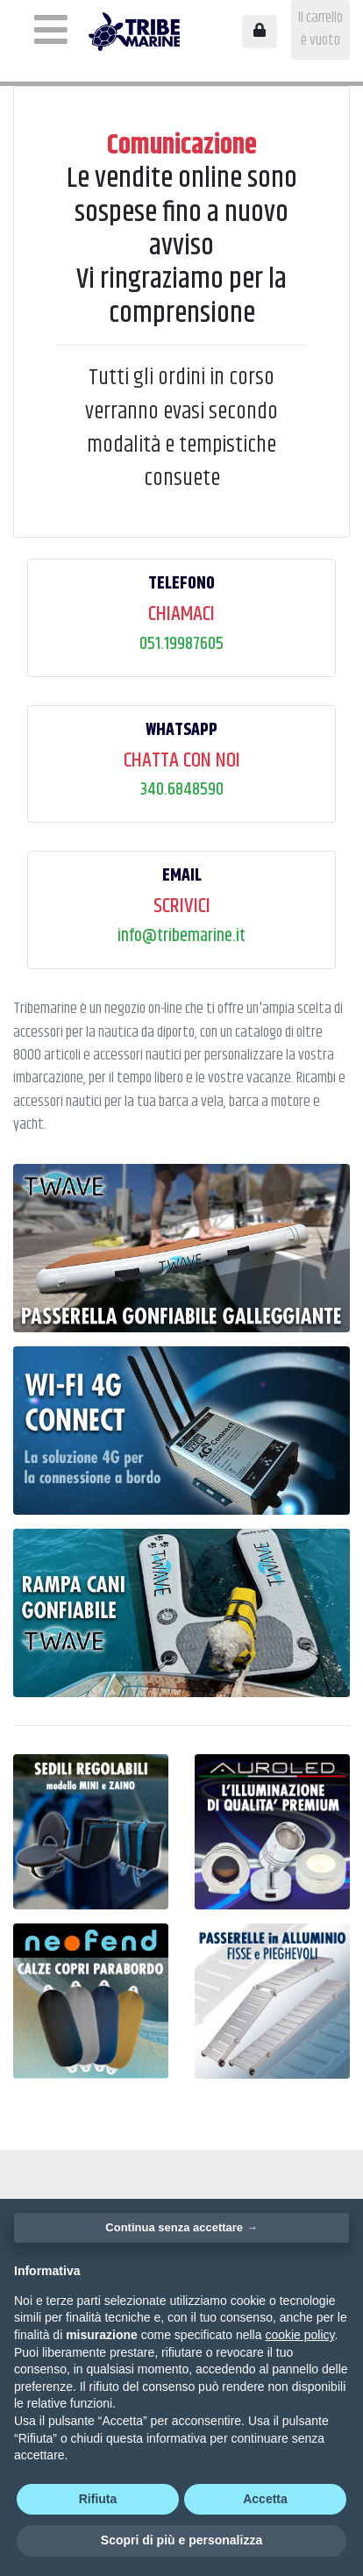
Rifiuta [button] (98, 2499)
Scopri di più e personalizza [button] (181, 2540)
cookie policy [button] (299, 2335)
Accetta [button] (265, 2499)
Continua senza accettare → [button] (181, 2227)
